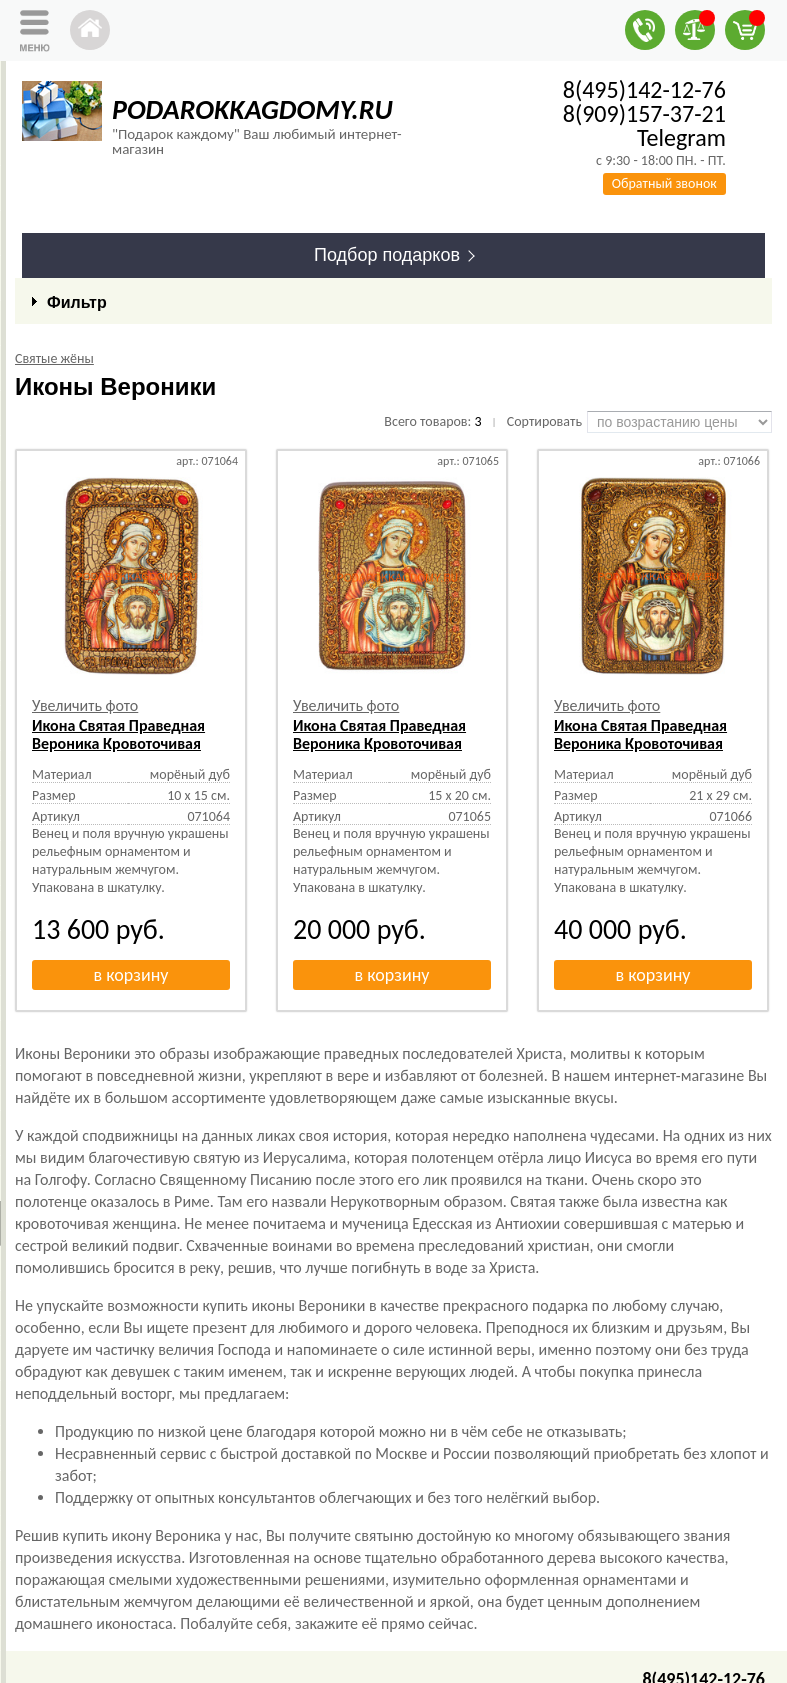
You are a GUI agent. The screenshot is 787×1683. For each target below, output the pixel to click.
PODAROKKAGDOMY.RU (252, 109)
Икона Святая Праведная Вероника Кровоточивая (118, 734)
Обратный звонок (664, 183)
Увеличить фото (85, 705)
